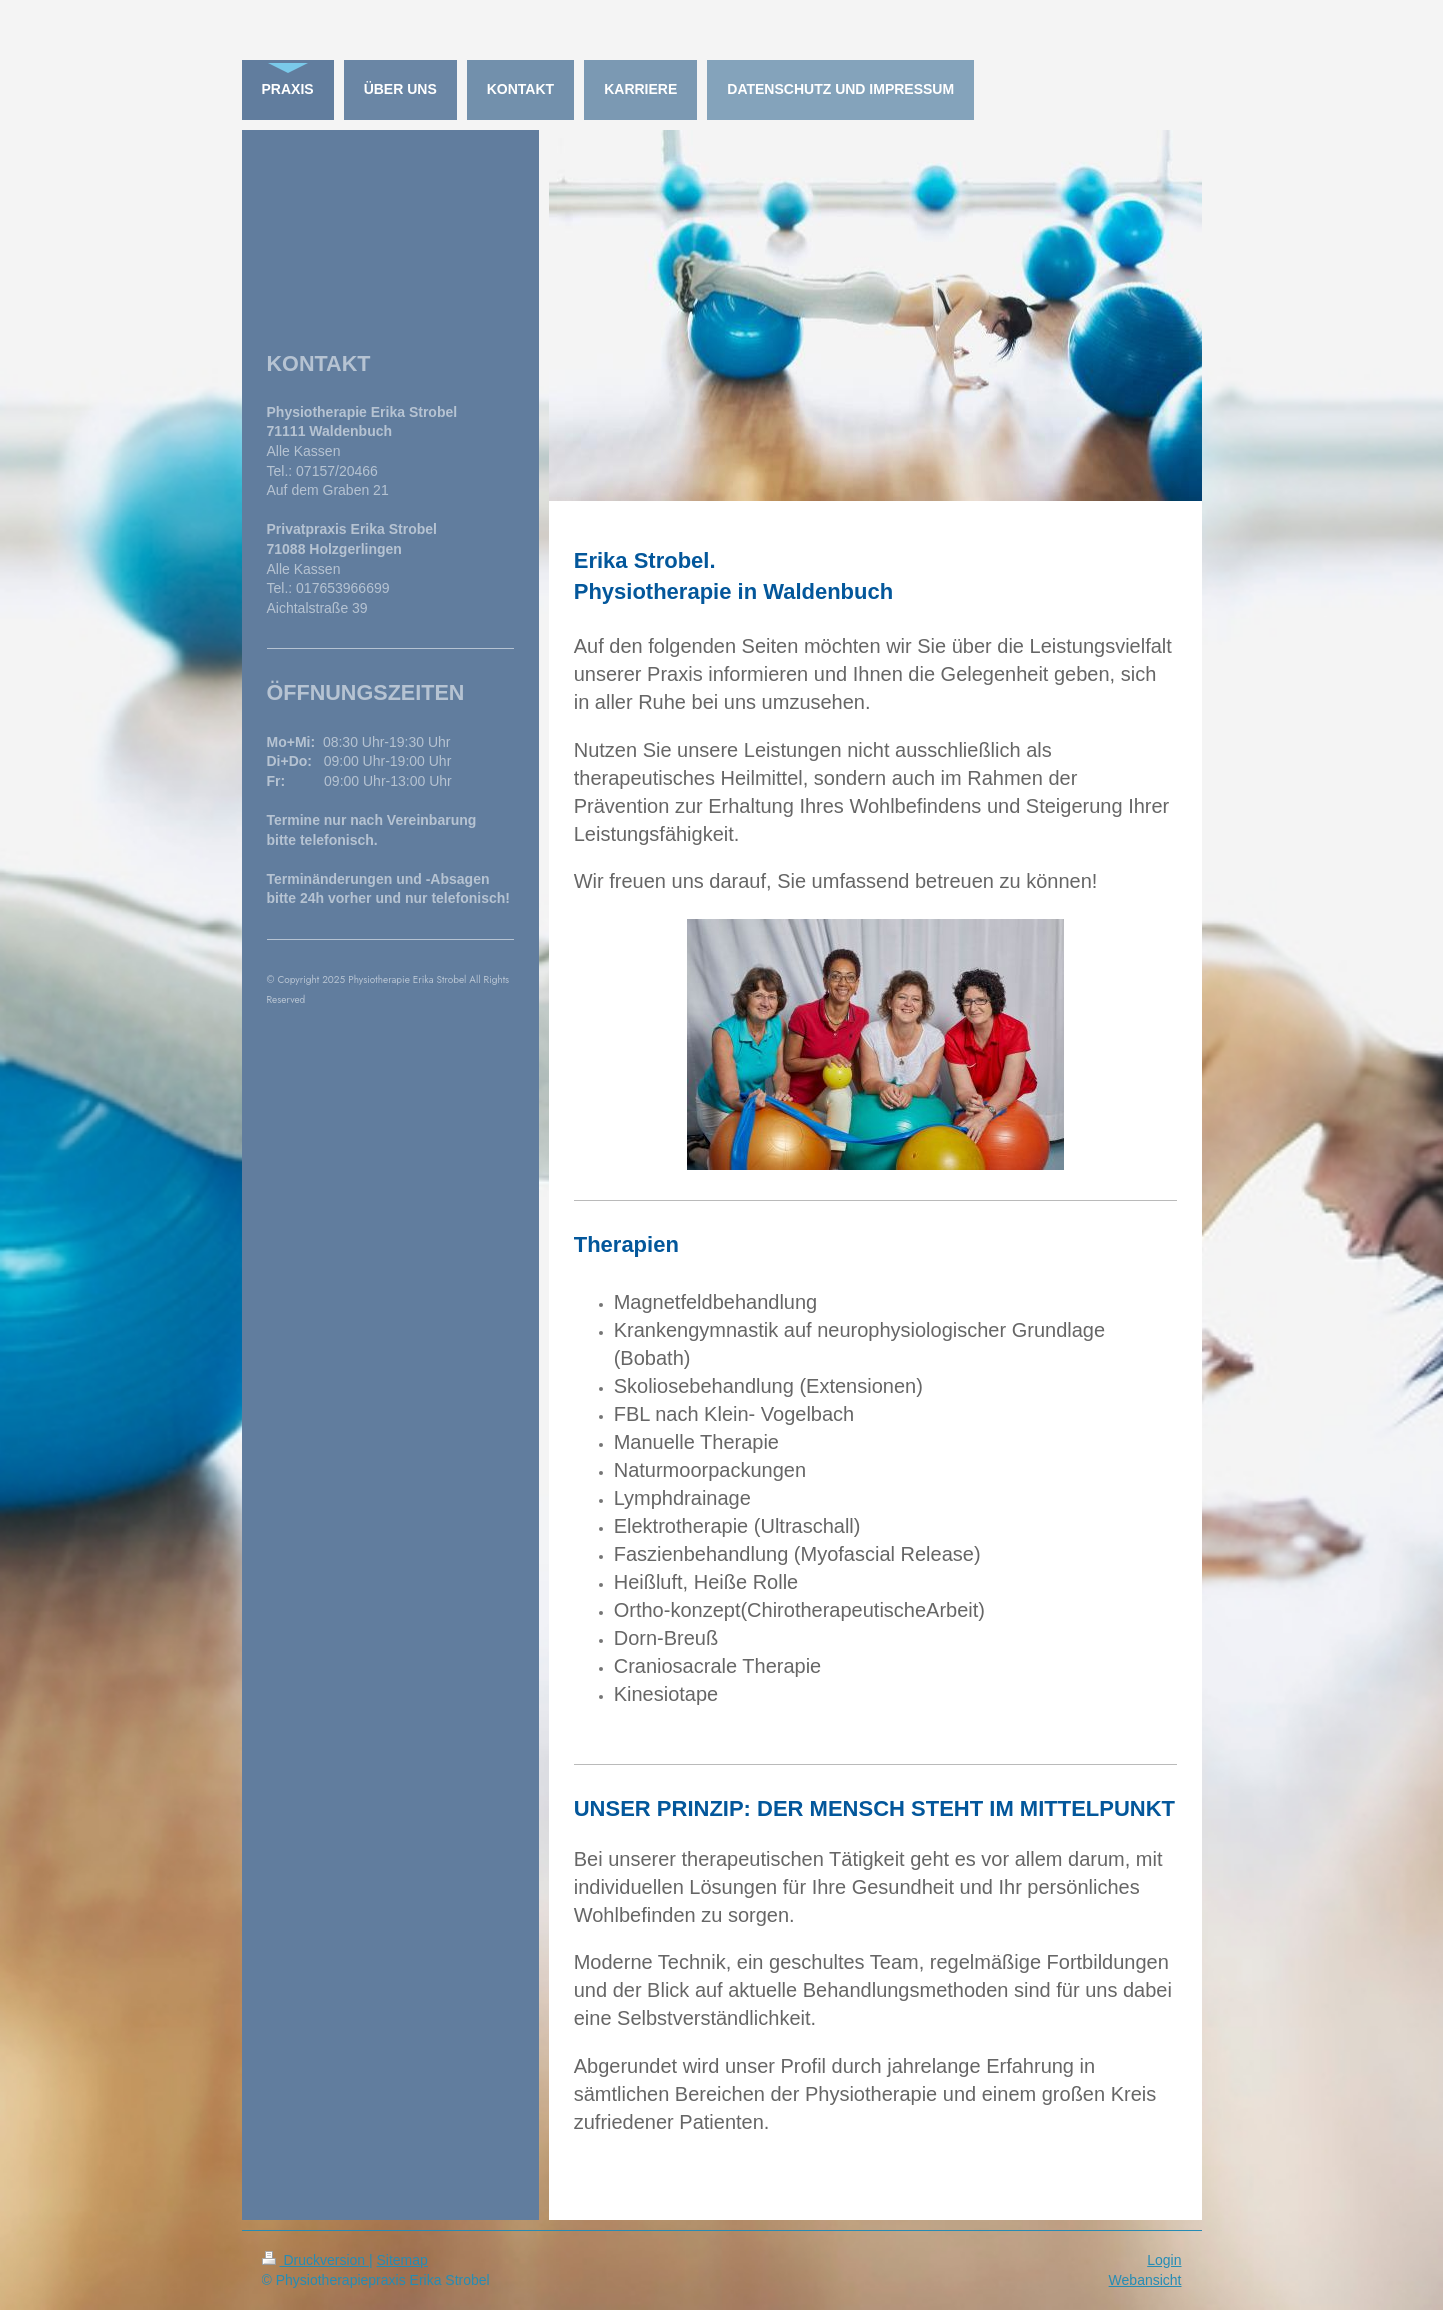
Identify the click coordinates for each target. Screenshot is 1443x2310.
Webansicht (1145, 2280)
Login (1164, 2260)
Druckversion (315, 2260)
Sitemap (402, 2260)
